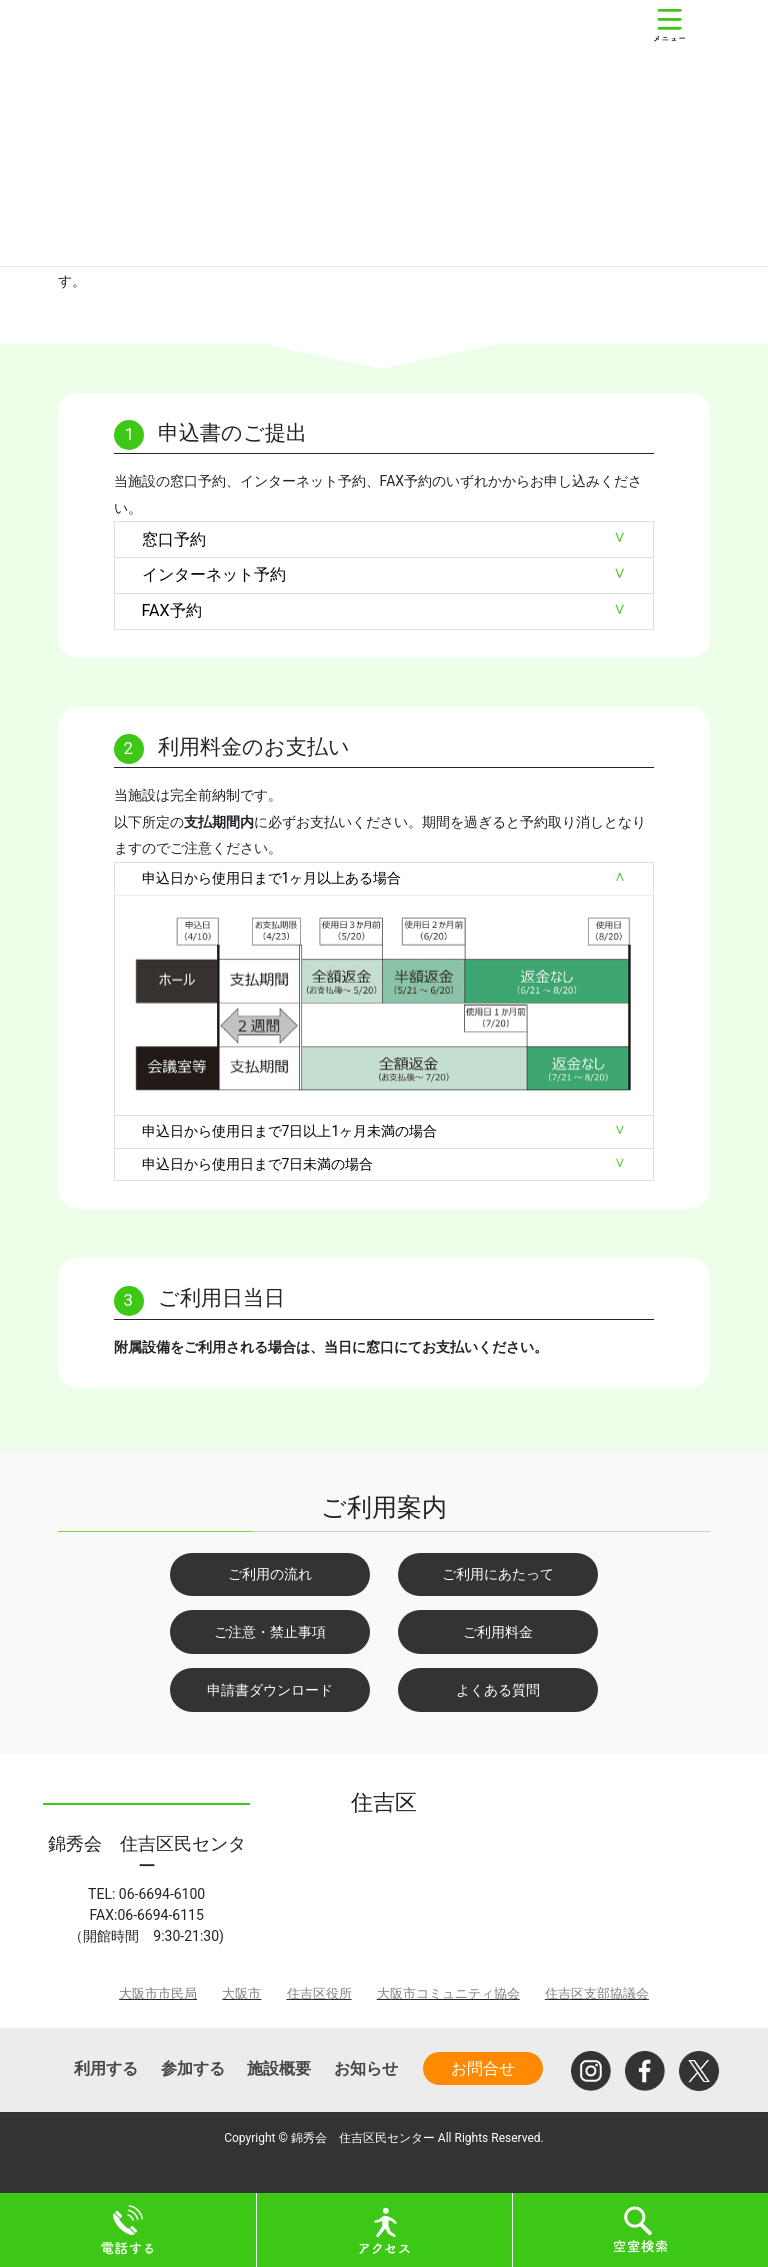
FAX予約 (172, 610)
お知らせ (366, 2068)
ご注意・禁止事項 (270, 1632)
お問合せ (483, 2068)
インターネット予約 (214, 574)
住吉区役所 (319, 1993)
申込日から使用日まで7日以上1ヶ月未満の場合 (290, 1131)
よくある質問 (498, 1690)
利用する (106, 2068)
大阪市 (241, 1993)
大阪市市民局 (158, 1993)
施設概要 (279, 2068)
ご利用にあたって (498, 1574)
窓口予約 (174, 539)
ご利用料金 (498, 1632)
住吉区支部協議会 (597, 1993)
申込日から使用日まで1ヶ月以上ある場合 (272, 878)
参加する (193, 2068)
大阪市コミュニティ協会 (448, 1993)
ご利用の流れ (270, 1574)
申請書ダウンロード (270, 1690)
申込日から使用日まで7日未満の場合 (258, 1164)
